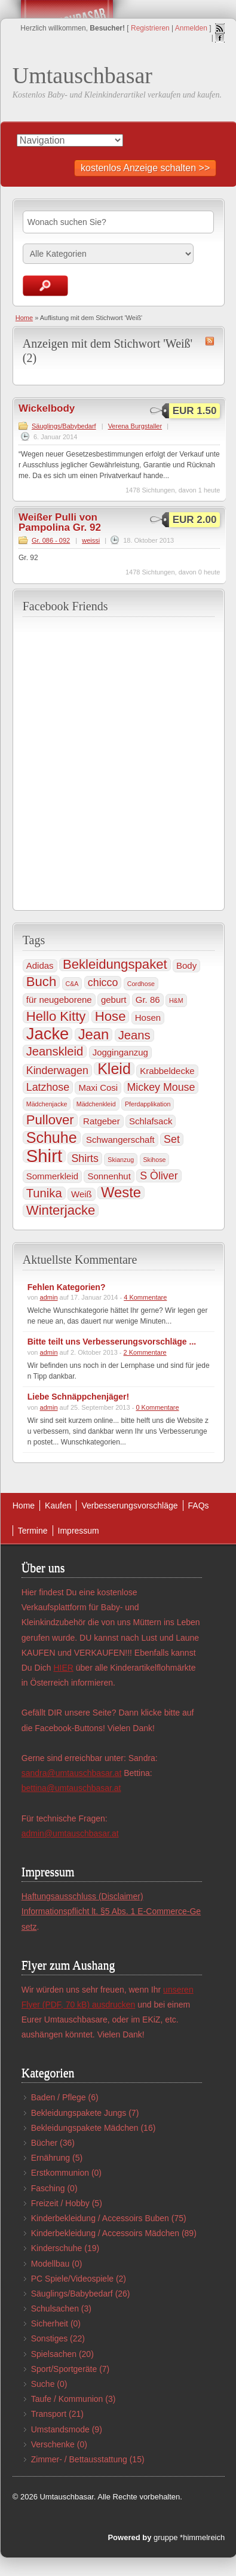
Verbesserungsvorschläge (129, 1505)
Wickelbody (47, 408)
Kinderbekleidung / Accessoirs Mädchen (105, 2233)
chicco (103, 983)
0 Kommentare (157, 1407)
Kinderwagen (57, 1070)
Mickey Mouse (161, 1087)
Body (186, 965)
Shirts (85, 1158)
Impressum (78, 1530)
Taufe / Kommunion (67, 2399)
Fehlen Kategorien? (66, 1287)
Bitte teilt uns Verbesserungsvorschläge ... (111, 1341)
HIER (63, 1667)
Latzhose (47, 1087)
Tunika (44, 1193)
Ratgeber (101, 1121)
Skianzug (121, 1159)
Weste (121, 1192)
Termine (33, 1530)
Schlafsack (150, 1121)
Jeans (134, 1035)
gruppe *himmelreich (189, 2537)
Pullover (50, 1120)
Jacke (47, 1034)
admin (49, 1297)
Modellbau (50, 2263)
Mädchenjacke (47, 1104)
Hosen (148, 1017)
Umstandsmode (60, 2429)
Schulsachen (55, 2308)
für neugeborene (59, 999)
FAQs (198, 1505)
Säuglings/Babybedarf (64, 426)
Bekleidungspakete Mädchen (85, 2128)
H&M (176, 1000)
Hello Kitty (56, 1016)
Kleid (114, 1068)
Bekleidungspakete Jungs (79, 2113)
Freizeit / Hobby (60, 2203)
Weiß (81, 1194)
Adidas (40, 965)
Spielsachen (53, 2354)
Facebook (220, 37)
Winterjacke (61, 1210)
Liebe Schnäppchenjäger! (78, 1396)
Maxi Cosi (98, 1087)
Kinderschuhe (56, 2248)
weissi (91, 540)
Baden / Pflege (58, 2097)
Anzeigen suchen (45, 285)
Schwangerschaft (120, 1140)
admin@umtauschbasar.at (70, 1833)
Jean (93, 1034)
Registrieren (150, 28)
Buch (41, 982)
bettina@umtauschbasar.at (71, 1788)
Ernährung (50, 2158)
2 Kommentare (145, 1352)
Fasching (48, 2188)
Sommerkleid (52, 1176)
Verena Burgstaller (135, 426)
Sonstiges (49, 2338)
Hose (110, 1016)
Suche (43, 2384)
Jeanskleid (55, 1051)
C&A (72, 983)
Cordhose (141, 983)
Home (24, 317)
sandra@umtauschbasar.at (72, 1773)
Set (172, 1139)
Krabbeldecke (167, 1071)
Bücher (44, 2143)
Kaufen (58, 1505)
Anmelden (191, 28)
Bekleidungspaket (115, 964)
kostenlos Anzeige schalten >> (145, 168)
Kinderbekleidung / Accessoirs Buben (100, 2218)
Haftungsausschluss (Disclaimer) (82, 1896)
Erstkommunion (60, 2172)
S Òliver (158, 1176)
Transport (48, 2414)
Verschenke (53, 2444)
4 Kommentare (145, 1297)
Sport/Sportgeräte (64, 2369)
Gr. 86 (148, 999)
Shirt (44, 1156)
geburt (113, 999)
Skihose (154, 1159)
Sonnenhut (108, 1176)
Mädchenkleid (96, 1104)
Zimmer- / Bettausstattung (79, 2459)
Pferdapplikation (147, 1104)
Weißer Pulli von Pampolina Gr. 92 (60, 522)
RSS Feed (220, 28)
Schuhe (51, 1137)
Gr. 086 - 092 (51, 540)
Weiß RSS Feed (209, 341)
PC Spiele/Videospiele (72, 2278)
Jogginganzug (120, 1052)
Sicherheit (49, 2323)
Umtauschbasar (82, 75)
